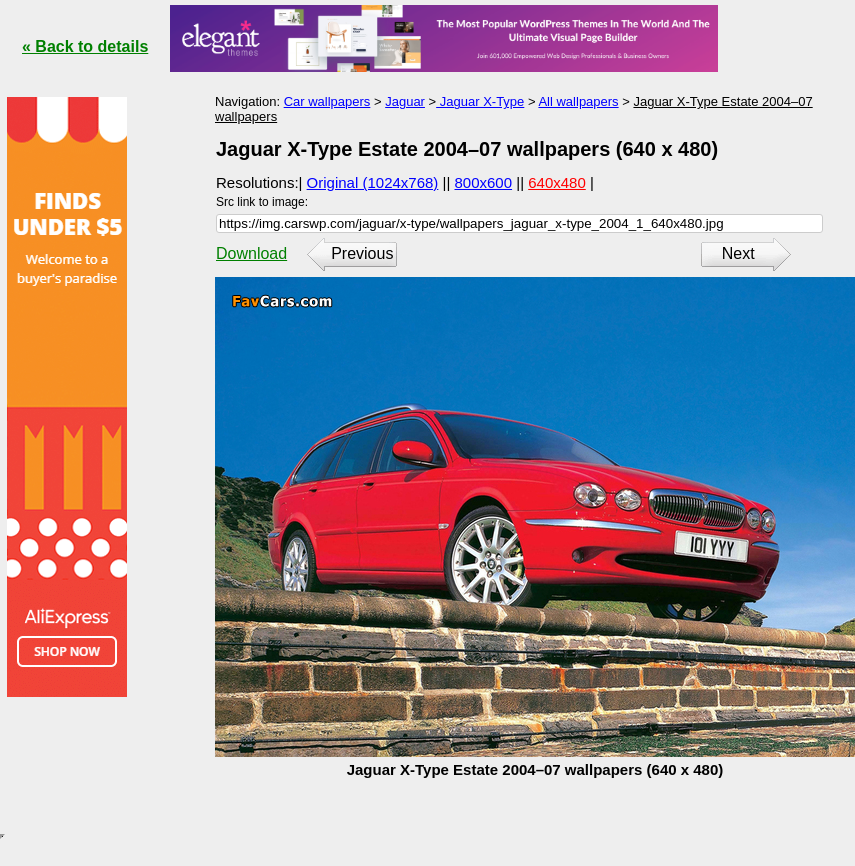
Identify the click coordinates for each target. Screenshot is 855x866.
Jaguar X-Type (480, 101)
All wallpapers (578, 101)
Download (251, 253)
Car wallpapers (327, 101)
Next (738, 253)
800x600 (484, 182)
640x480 (557, 182)
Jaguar (405, 101)
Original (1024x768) (373, 182)
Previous (362, 253)
